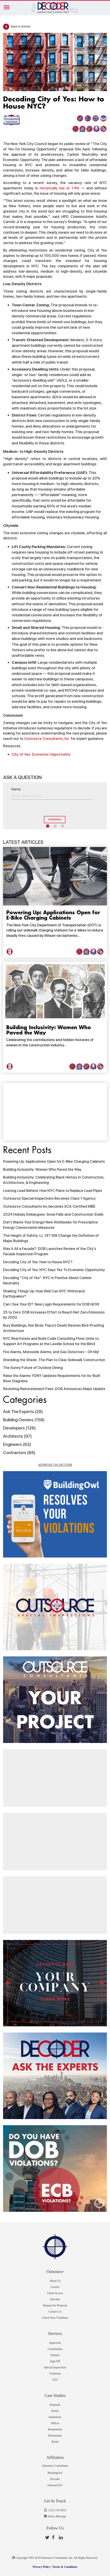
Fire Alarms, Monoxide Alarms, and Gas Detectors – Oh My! (51, 1352)
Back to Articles (17, 27)
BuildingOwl (54, 2472)
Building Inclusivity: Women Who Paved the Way (42, 1169)
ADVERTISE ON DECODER (55, 1465)
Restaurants (55, 2435)
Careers (55, 2287)
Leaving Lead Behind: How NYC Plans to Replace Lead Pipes (52, 1190)
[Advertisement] (34, 1111)
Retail (55, 2441)
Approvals (55, 2342)
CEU (55, 2379)
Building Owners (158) (24, 1419)
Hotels (55, 2410)
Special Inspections (55, 2367)
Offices (55, 2423)
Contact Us (55, 2311)
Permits (55, 2355)
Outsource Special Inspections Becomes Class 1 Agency (49, 1198)
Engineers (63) (17, 1444)
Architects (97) (17, 1436)
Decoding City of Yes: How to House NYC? (37, 1262)
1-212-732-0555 (55, 2510)
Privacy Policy (41, 2566)
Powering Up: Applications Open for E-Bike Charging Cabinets (54, 1161)
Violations (55, 2373)
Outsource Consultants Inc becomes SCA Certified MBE (49, 1206)
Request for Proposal (55, 2305)
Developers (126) (19, 1427)
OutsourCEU (54, 2485)
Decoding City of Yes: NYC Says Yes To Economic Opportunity (54, 1270)
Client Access (55, 2293)
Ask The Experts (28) (23, 1411)
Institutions (54, 2417)
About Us (55, 2280)
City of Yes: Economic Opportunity (41, 754)
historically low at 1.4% (59, 188)
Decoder (55, 2299)
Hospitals (55, 2404)
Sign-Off (55, 2361)
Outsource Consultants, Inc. (47, 738)
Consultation (55, 2349)
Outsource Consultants (55, 2465)
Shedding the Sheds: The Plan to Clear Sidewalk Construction (54, 1360)
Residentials (55, 2429)
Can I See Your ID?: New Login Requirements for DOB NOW (51, 1304)
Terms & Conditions (64, 2566)
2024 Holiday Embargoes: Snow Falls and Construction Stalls (53, 1214)
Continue (54, 819)
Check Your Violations (55, 2317)
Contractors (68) (19, 1452)
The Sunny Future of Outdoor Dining (33, 1367)
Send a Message (55, 2516)
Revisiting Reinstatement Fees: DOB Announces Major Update (54, 1389)
